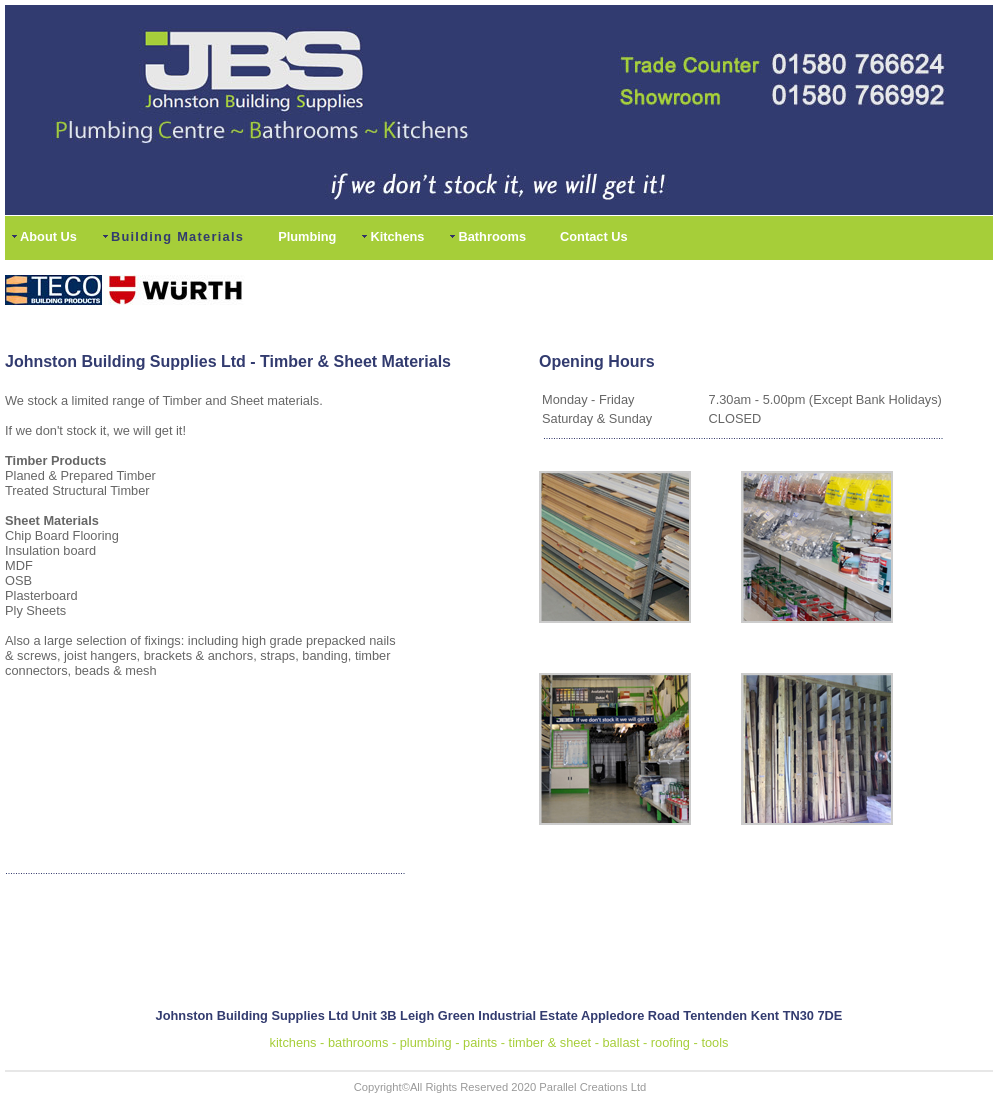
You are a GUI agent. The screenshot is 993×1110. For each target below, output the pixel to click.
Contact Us (594, 236)
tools (714, 1042)
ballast (620, 1042)
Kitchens (397, 236)
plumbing (426, 1042)
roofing (670, 1042)
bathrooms (358, 1042)
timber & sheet (550, 1042)
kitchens (293, 1042)
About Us (48, 236)
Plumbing (307, 236)
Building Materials (177, 236)
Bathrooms (492, 236)
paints (480, 1042)
